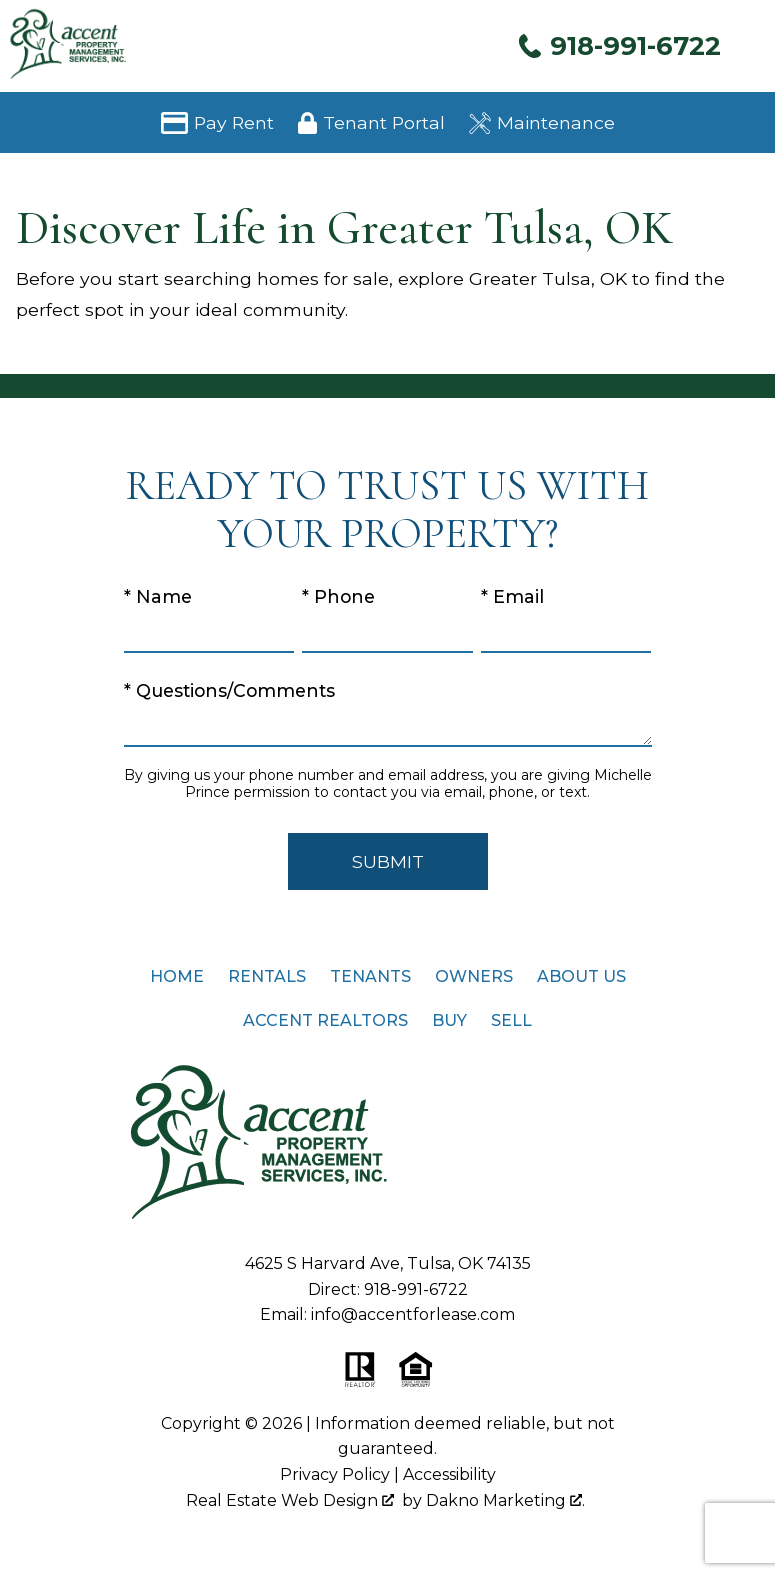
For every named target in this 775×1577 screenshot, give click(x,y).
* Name (158, 596)
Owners (474, 976)
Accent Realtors (325, 1020)
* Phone (338, 596)
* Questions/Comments (229, 690)
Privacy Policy (335, 1474)
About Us (581, 976)
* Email (512, 596)
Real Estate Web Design (290, 1500)
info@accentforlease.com (413, 1314)
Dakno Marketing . (505, 1500)
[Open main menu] (751, 46)
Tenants (370, 976)
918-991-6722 (416, 1289)
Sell (511, 1020)
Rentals (267, 976)
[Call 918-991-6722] (619, 45)
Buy (449, 1020)
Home (177, 976)
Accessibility (449, 1474)
